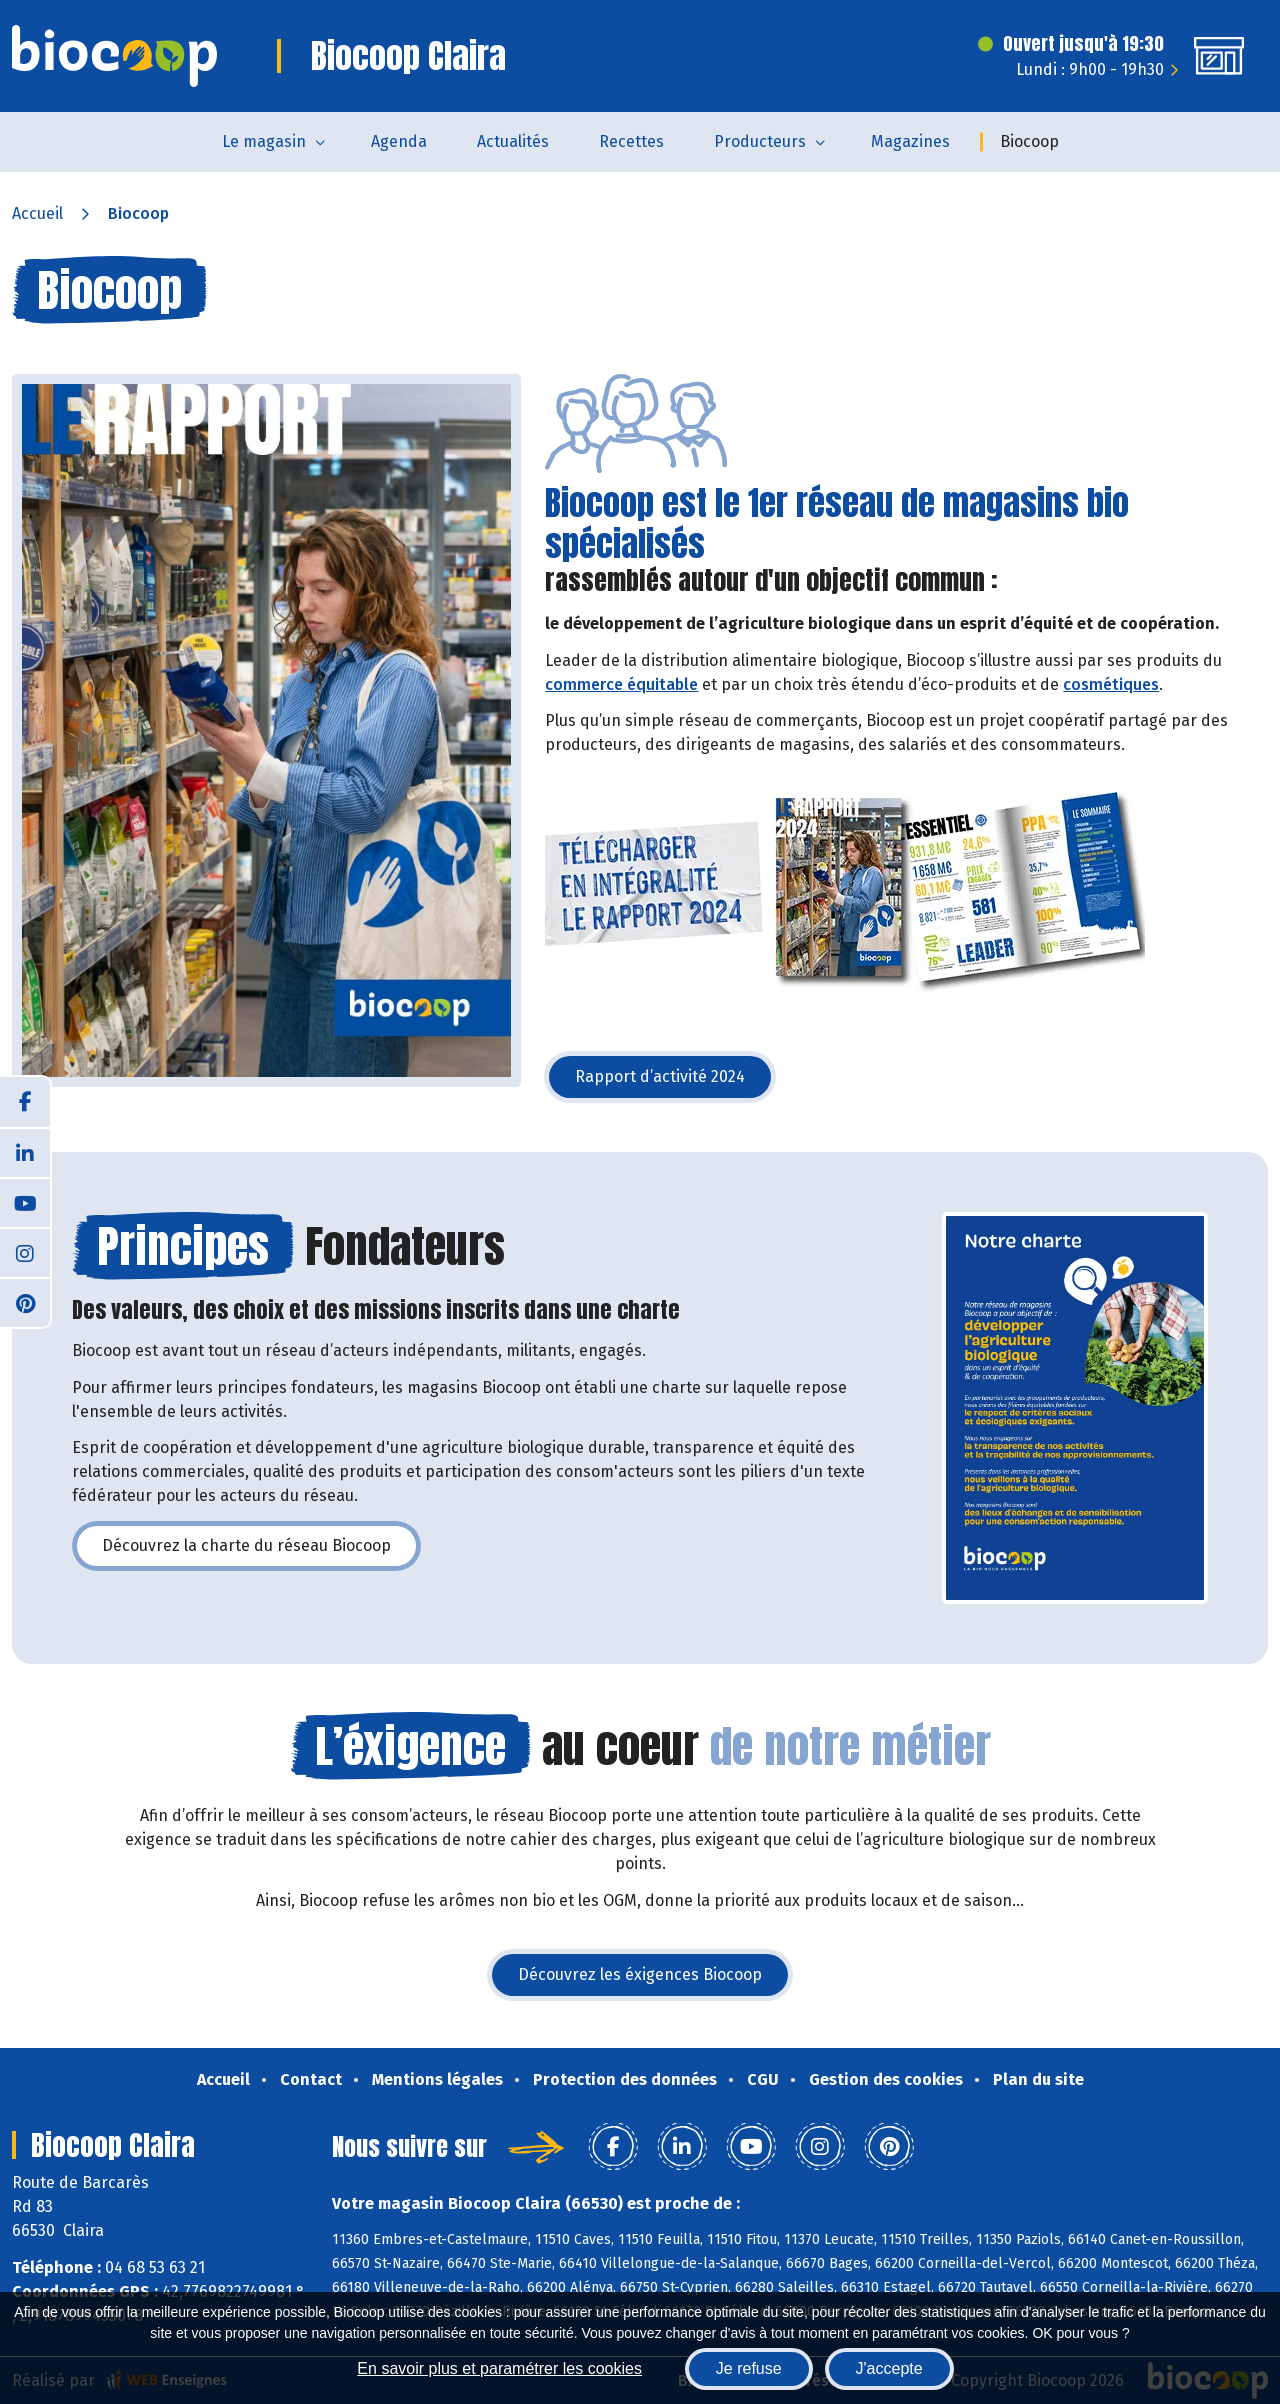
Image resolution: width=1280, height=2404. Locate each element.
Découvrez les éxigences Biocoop (655, 1980)
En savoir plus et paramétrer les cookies (499, 2368)
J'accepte (889, 2368)
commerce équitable (621, 684)
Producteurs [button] (760, 141)
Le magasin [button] (264, 141)
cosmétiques (1111, 684)
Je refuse (749, 2368)
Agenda (399, 141)
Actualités (513, 141)
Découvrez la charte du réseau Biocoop (261, 1551)
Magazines (910, 141)
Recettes (631, 141)
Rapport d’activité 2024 (675, 1082)
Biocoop (1029, 141)
